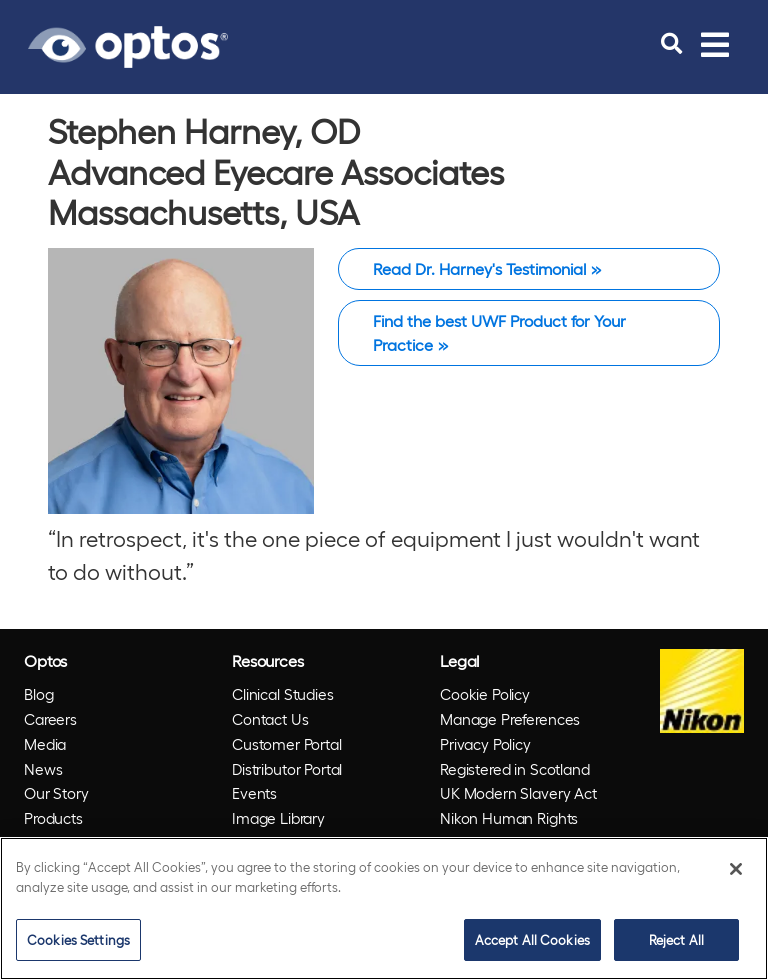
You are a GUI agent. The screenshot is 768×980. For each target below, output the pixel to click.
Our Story (56, 793)
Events (254, 793)
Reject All (676, 939)
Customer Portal (287, 744)
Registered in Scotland (515, 769)
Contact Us (270, 719)
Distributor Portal (287, 769)
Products (53, 818)
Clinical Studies (283, 694)
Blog (38, 694)
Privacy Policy (485, 744)
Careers (50, 719)
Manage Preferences (510, 719)
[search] (671, 44)
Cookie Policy (485, 694)
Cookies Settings (78, 939)
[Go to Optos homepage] (128, 44)
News (43, 769)
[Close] (736, 869)
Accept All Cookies (532, 939)
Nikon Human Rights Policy (509, 830)
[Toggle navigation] (715, 44)
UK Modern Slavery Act (518, 793)
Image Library (278, 818)
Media (45, 744)
